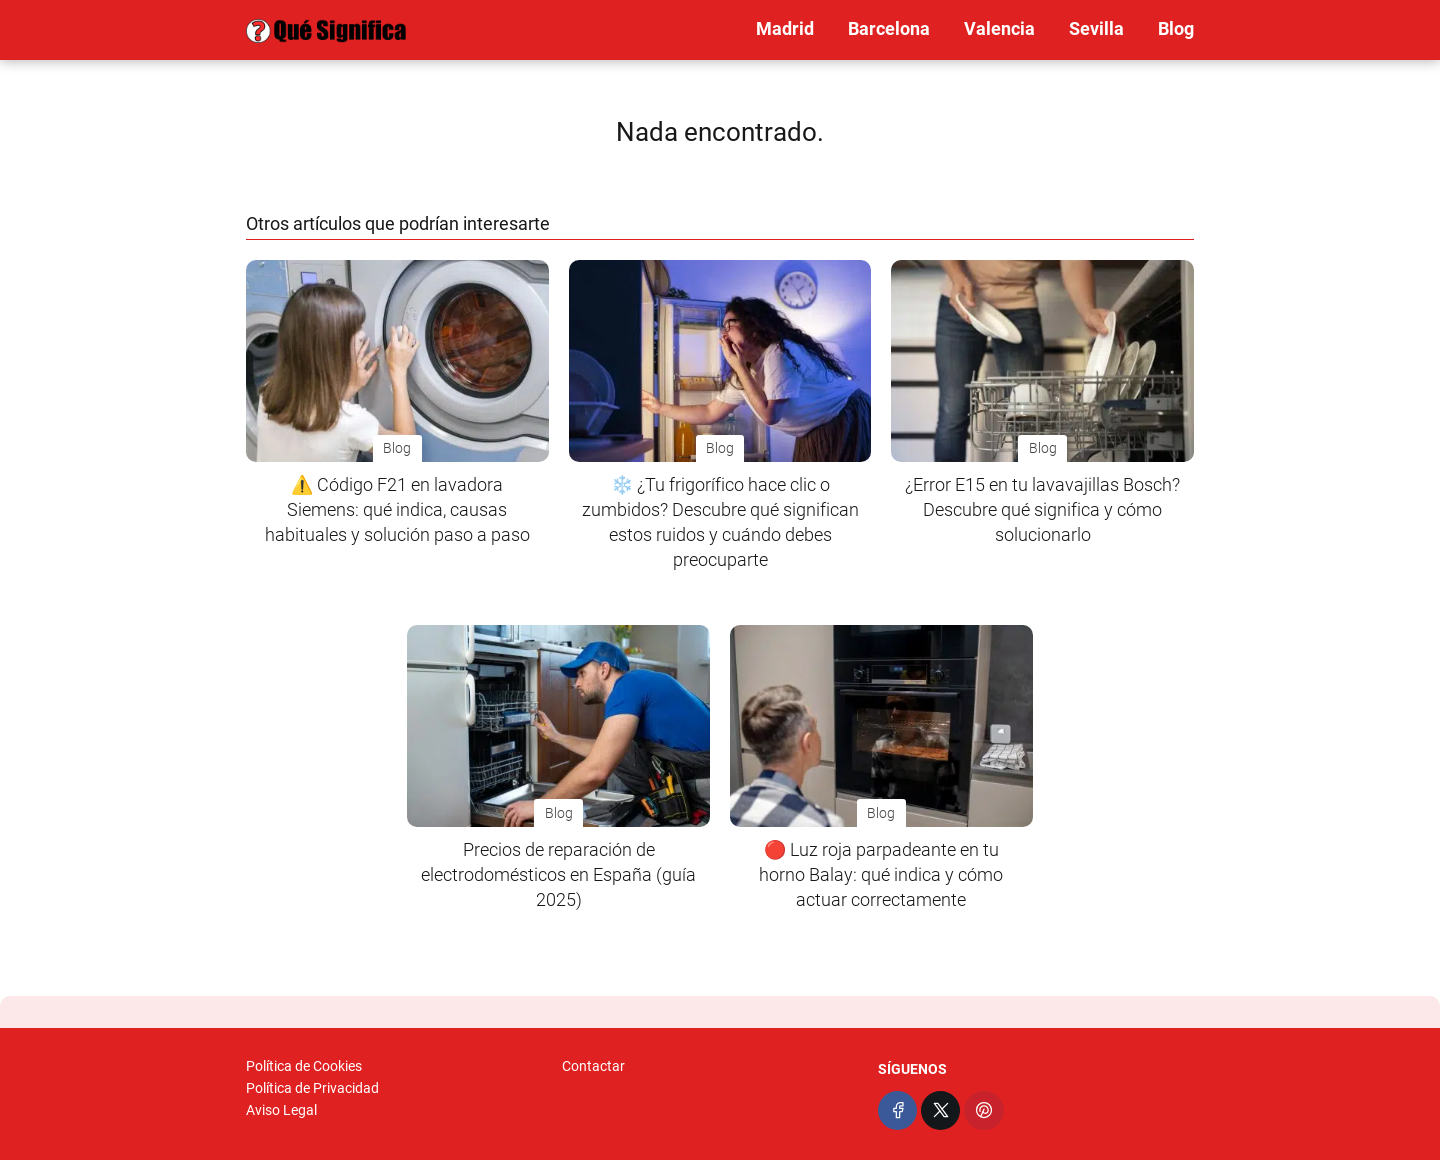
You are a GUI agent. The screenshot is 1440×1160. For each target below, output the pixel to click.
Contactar (593, 1066)
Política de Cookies (304, 1066)
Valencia (999, 28)
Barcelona (889, 28)
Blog (1176, 28)
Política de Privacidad (312, 1088)
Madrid (785, 28)
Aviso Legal (281, 1110)
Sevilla (1096, 28)
